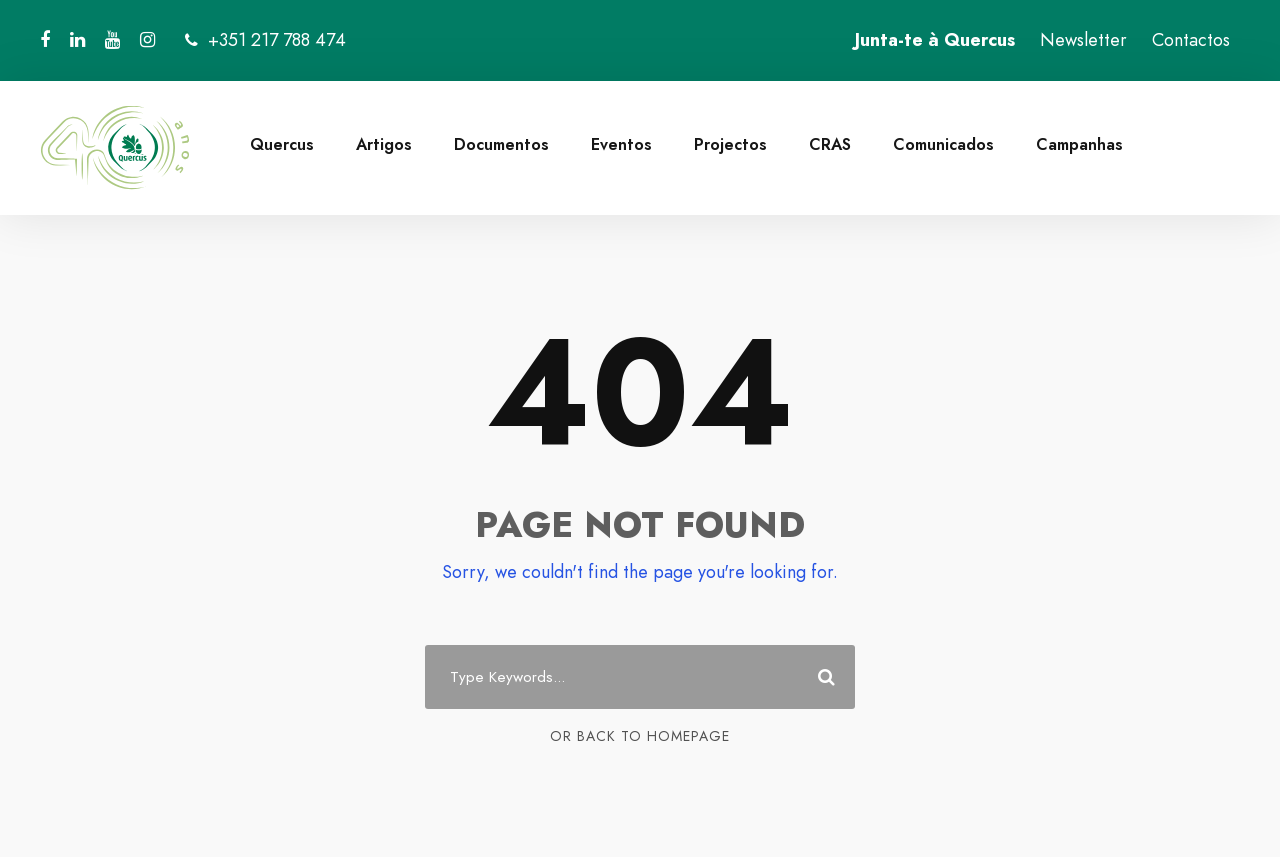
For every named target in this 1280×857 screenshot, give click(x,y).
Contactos (1191, 40)
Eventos (621, 144)
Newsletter (1083, 40)
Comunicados (943, 144)
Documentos (501, 144)
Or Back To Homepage (640, 736)
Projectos (730, 144)
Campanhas (1079, 144)
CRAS (830, 144)
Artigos (384, 144)
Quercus (282, 144)
